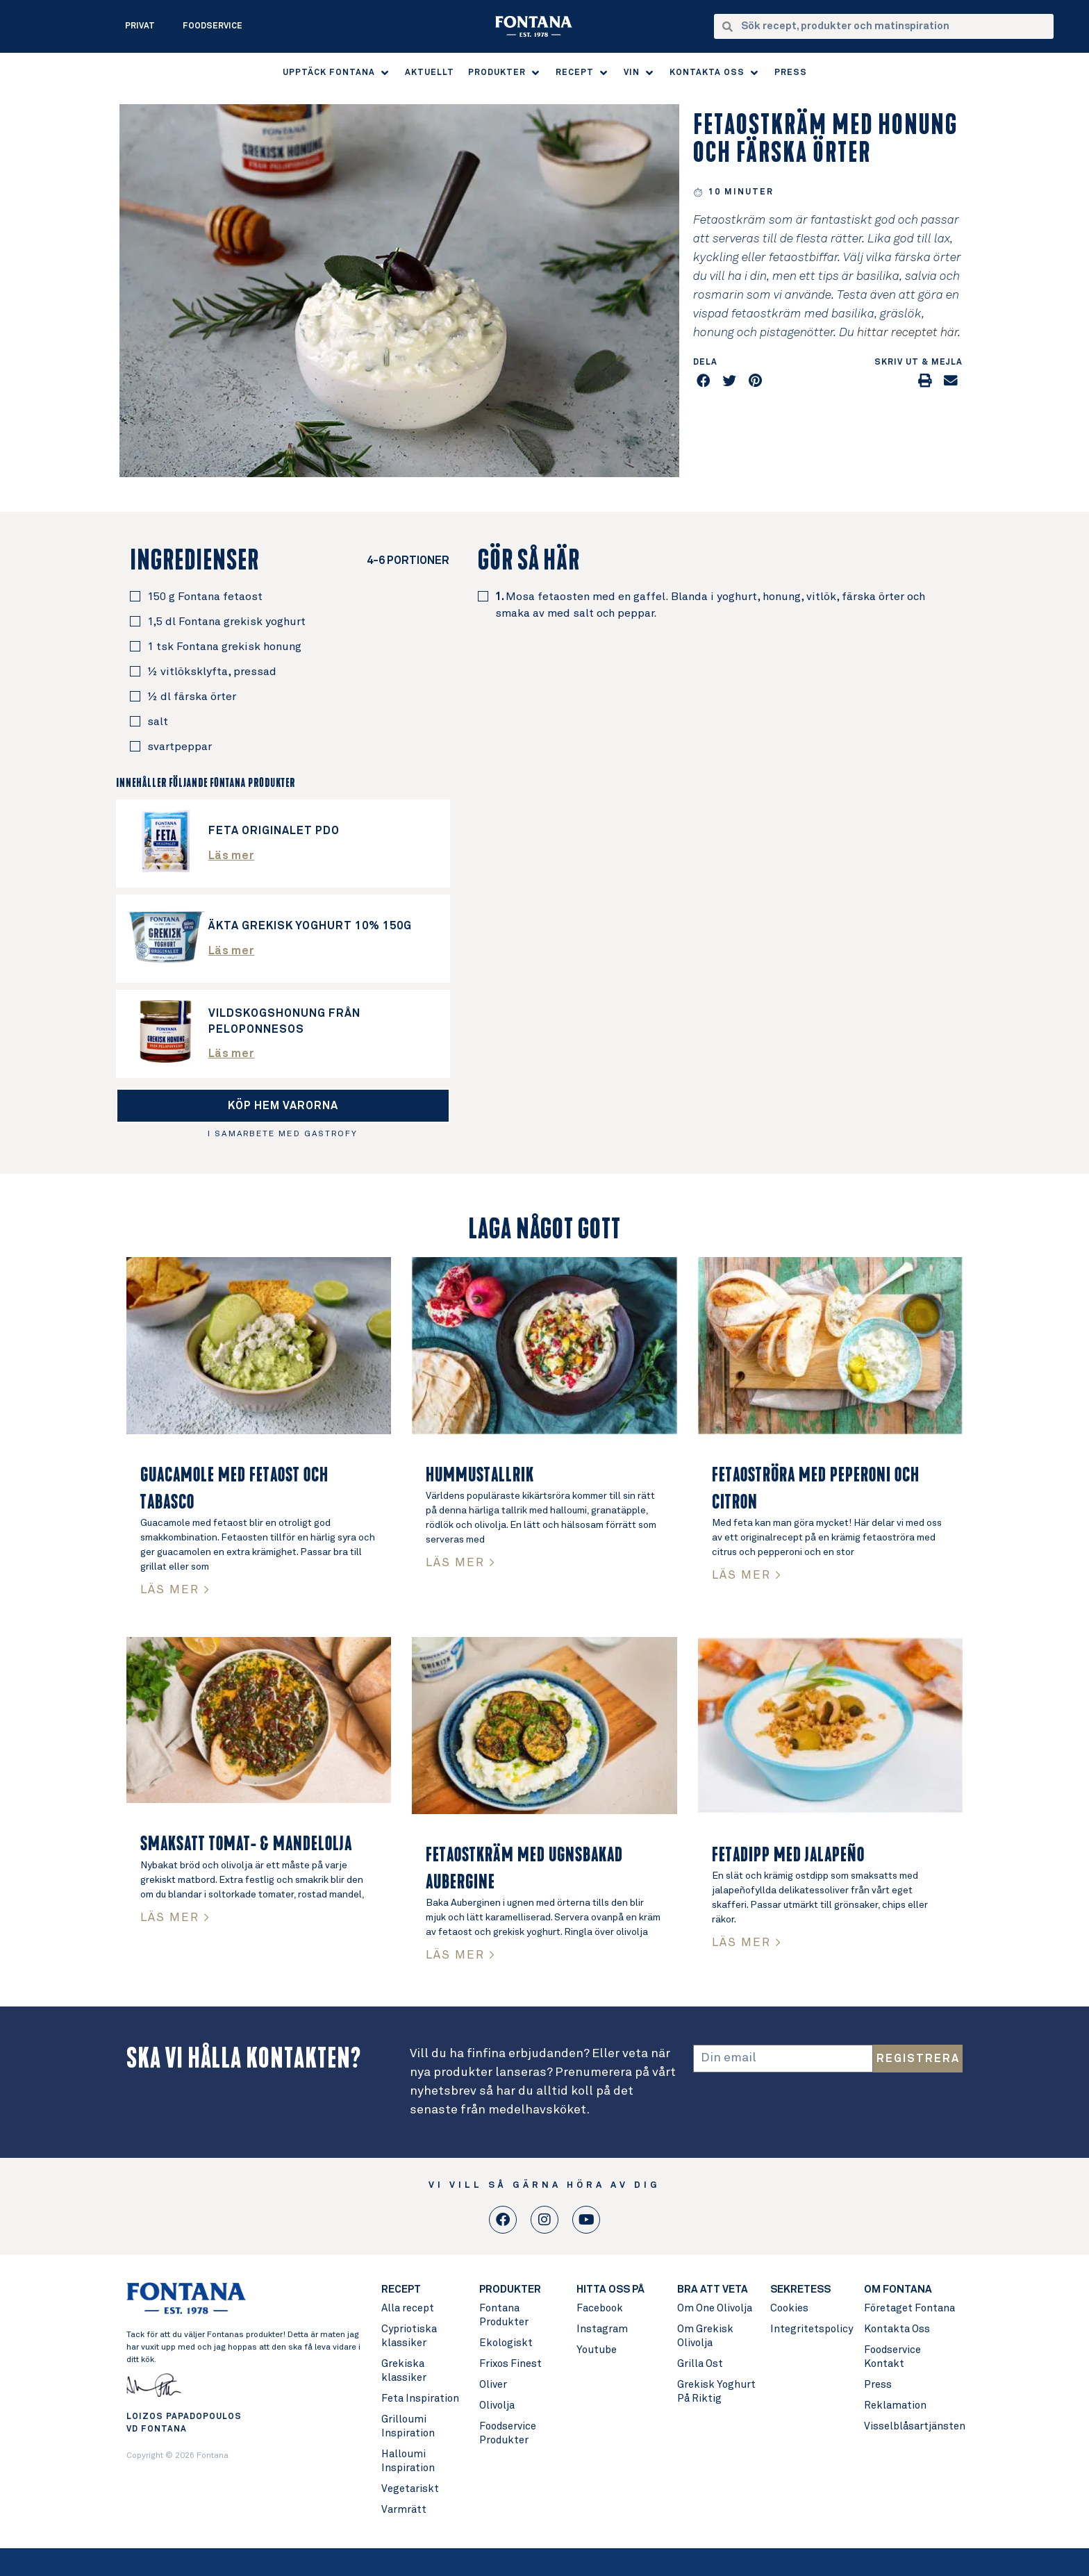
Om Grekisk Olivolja (705, 2336)
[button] (337, 73)
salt (157, 721)
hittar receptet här (907, 332)
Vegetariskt (410, 2489)
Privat (140, 26)
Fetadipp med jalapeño (788, 1855)
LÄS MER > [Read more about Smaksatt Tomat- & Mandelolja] (175, 1918)
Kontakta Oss (897, 2329)
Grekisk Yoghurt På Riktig (716, 2391)
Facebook (599, 2308)
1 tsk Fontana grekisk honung (224, 646)
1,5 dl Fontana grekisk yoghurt (226, 621)
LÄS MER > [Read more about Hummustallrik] (461, 1563)
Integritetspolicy (810, 2329)
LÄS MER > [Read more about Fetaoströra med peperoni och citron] (747, 1575)
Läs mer (231, 855)
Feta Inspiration (420, 2398)
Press (878, 2384)
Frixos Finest (510, 2364)
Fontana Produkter (504, 2315)
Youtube (596, 2350)
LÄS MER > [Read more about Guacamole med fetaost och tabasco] (175, 1590)
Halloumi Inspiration (408, 2461)
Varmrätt (403, 2509)
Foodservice (212, 26)
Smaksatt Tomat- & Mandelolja (246, 1844)
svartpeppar (179, 746)
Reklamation (895, 2405)
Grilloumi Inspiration (408, 2426)
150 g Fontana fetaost (205, 596)
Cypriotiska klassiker (409, 2336)
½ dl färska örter (191, 696)
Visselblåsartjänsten (913, 2426)
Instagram (602, 2329)
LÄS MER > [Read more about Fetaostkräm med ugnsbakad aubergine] (461, 1955)
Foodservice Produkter (507, 2433)
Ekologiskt (506, 2343)
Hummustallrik (480, 1475)
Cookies (789, 2308)
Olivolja (497, 2405)
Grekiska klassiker (403, 2371)
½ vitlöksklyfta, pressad (211, 671)
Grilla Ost (700, 2364)
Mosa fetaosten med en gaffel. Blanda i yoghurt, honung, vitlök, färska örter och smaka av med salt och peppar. (710, 605)
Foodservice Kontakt (892, 2357)
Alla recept (407, 2308)
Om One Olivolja (714, 2308)
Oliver (493, 2384)
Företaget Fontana (909, 2308)
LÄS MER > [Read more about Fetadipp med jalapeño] (747, 1943)
